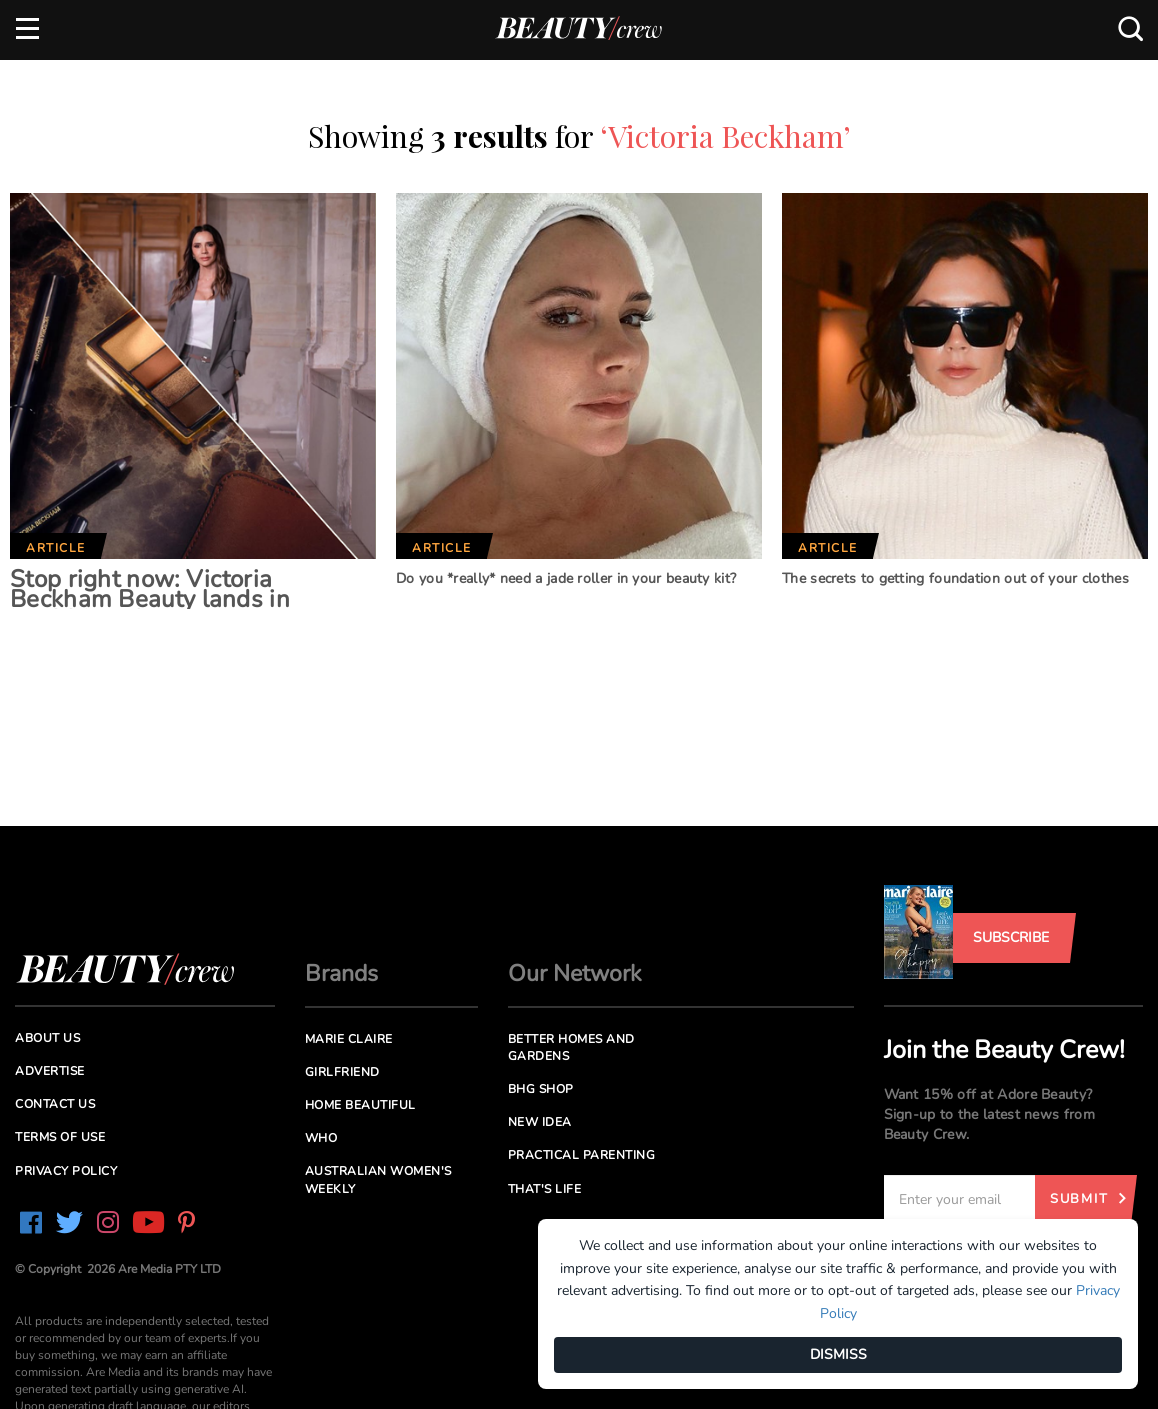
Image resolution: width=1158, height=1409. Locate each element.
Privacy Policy (66, 1171)
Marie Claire (349, 1039)
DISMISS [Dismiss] (838, 1354)
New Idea (540, 1122)
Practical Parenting (582, 1155)
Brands (341, 973)
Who (321, 1138)
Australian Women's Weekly (378, 1179)
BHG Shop (541, 1089)
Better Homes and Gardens (571, 1047)
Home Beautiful (360, 1105)
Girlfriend (342, 1072)
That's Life (545, 1189)
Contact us (55, 1104)
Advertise (50, 1071)
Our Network (575, 973)
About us (47, 1038)
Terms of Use (60, 1137)
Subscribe (1011, 937)
